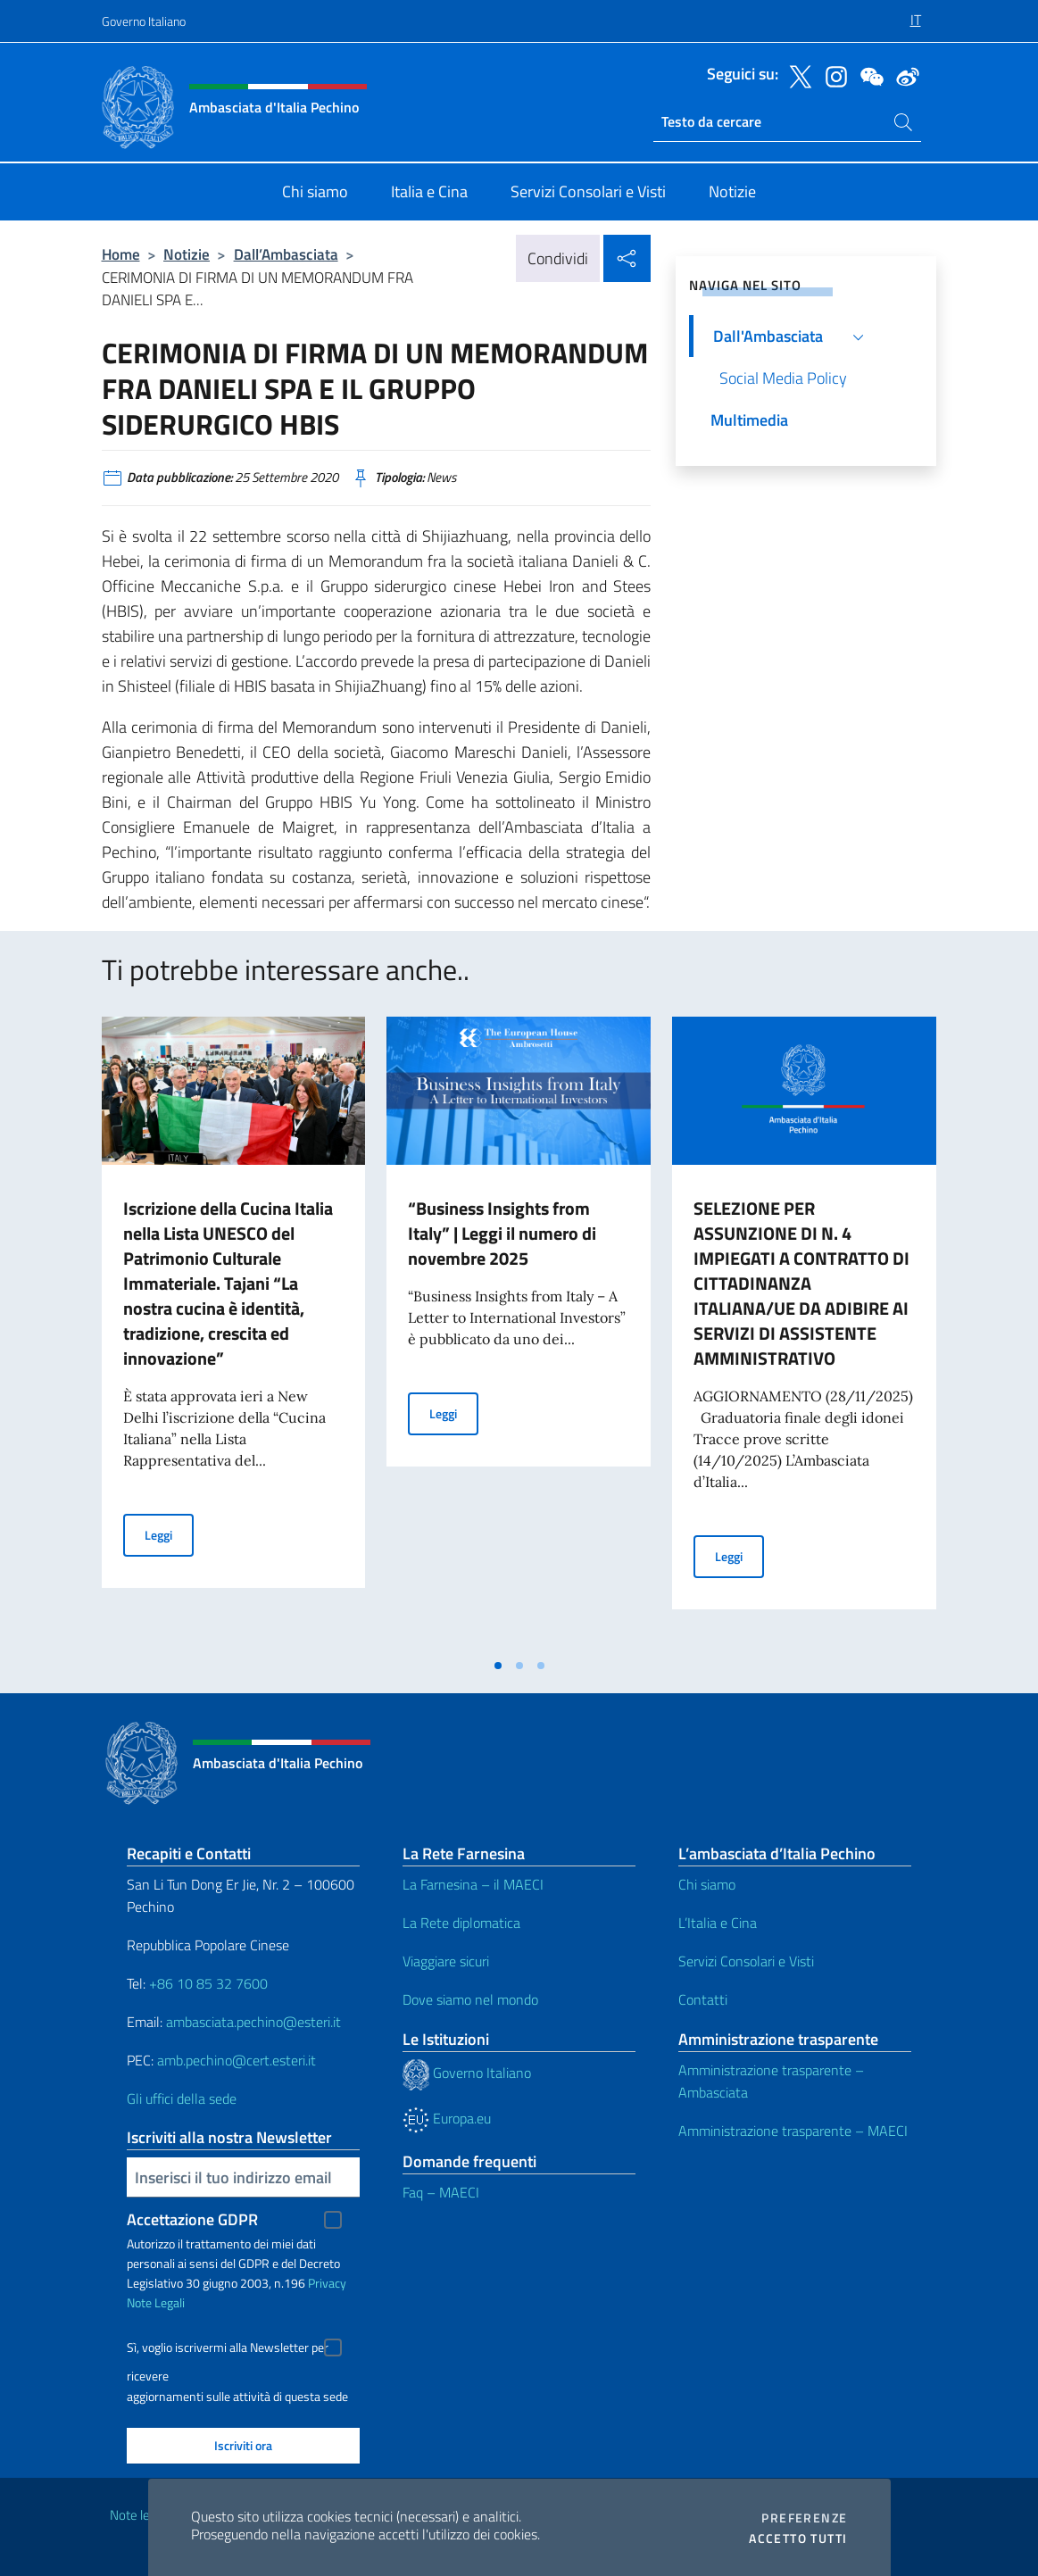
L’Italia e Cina (717, 1922)
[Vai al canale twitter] (796, 75)
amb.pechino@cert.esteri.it (236, 2060)
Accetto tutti (798, 2538)
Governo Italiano (144, 21)
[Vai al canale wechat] (867, 75)
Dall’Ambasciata (286, 254)
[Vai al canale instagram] (832, 75)
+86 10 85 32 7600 (208, 1983)
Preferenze (804, 2518)
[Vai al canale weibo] (903, 75)
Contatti (702, 1999)
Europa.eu (447, 2118)
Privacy (327, 2282)
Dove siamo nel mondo (470, 1999)
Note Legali (156, 2302)
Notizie (186, 254)
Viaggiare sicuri (446, 1961)
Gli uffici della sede (182, 2098)
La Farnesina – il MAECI (473, 1884)
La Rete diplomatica (461, 1922)
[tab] (498, 1665)
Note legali (139, 2515)
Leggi (169, 1534)
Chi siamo (706, 1884)
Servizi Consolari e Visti (746, 1961)
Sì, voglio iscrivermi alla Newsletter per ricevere (227, 2350)
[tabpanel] (234, 1333)
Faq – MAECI (441, 2192)
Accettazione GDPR (192, 2219)
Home (121, 254)
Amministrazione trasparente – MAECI (793, 2130)
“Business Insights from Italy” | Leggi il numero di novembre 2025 (502, 1233)
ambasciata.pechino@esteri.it (253, 2021)
